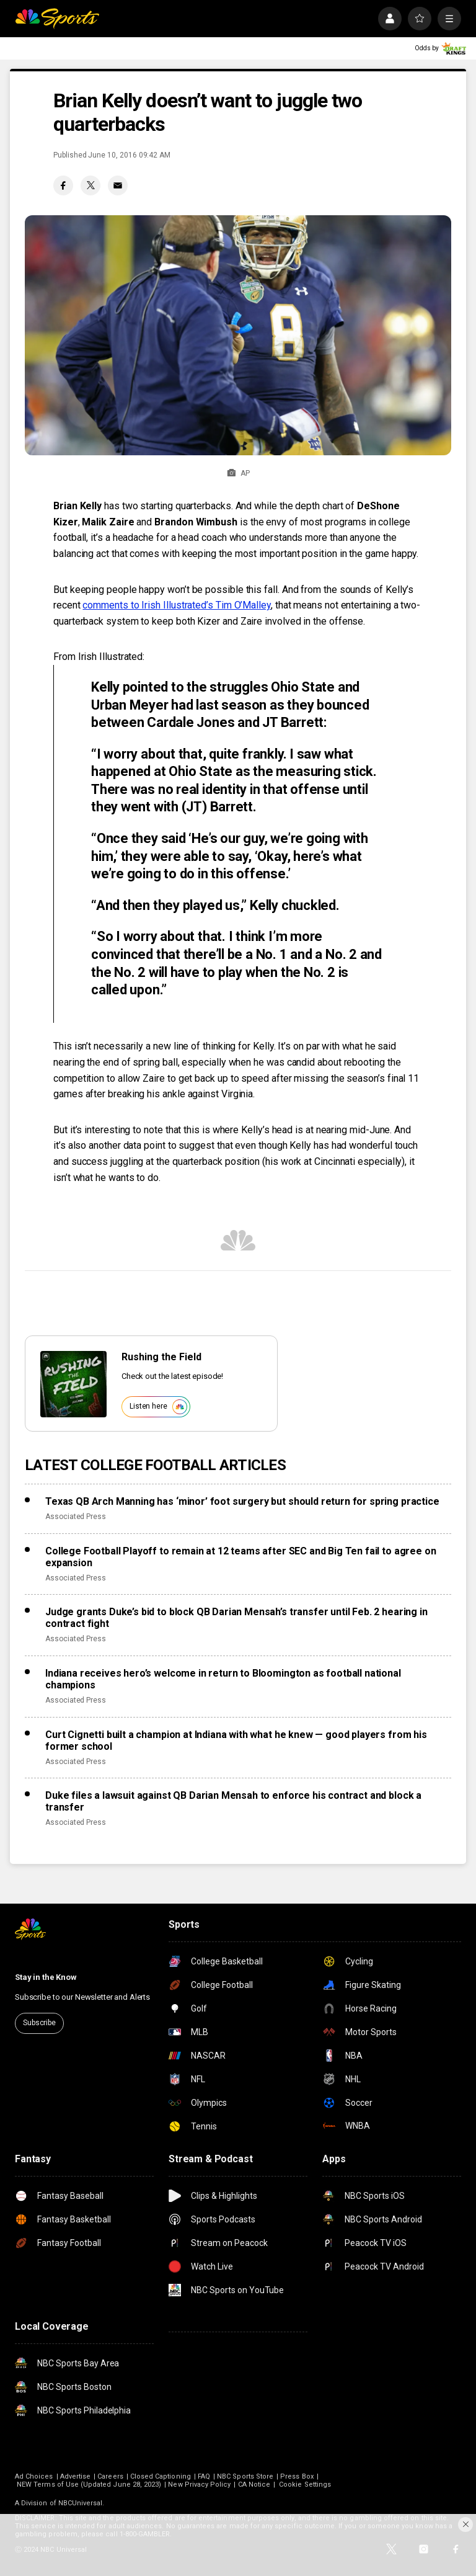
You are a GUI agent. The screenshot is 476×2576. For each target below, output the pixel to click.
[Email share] (118, 185)
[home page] (57, 18)
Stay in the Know (46, 1977)
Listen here (158, 1406)
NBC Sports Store (245, 2476)
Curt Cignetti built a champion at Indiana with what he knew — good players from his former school (236, 1740)
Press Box (297, 2476)
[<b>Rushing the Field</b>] (73, 1384)
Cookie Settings (305, 2484)
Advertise (75, 2476)
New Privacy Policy (199, 2484)
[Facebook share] (63, 185)
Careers (110, 2476)
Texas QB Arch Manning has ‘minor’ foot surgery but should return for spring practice (242, 1501)
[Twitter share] (90, 185)
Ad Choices (34, 2476)
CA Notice (254, 2484)
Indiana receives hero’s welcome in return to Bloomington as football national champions (223, 1679)
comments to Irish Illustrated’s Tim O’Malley (176, 605)
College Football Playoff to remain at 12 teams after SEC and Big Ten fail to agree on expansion (240, 1557)
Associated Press (75, 1516)
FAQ (204, 2476)
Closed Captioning (160, 2476)
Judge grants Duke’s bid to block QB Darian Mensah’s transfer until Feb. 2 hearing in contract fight (236, 1617)
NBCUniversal (80, 2503)
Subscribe (39, 2022)
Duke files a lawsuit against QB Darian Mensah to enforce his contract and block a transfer (233, 1801)
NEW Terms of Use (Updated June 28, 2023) (89, 2484)
